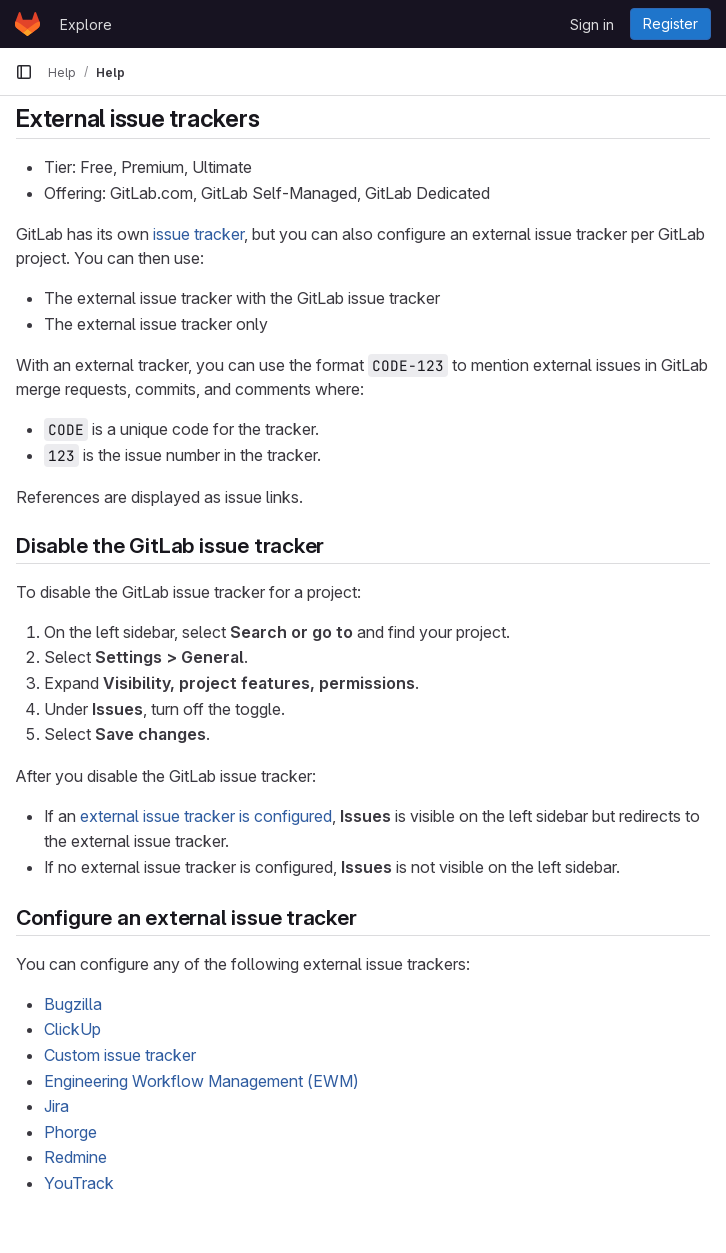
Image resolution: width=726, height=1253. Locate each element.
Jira (56, 1106)
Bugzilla (73, 1004)
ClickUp (72, 1029)
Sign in (592, 24)
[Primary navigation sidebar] (24, 72)
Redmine (75, 1157)
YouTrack (79, 1183)
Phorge (70, 1132)
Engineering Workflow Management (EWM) (201, 1081)
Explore (86, 24)
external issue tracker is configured (206, 816)
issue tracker (198, 234)
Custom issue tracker (120, 1055)
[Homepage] (27, 24)
